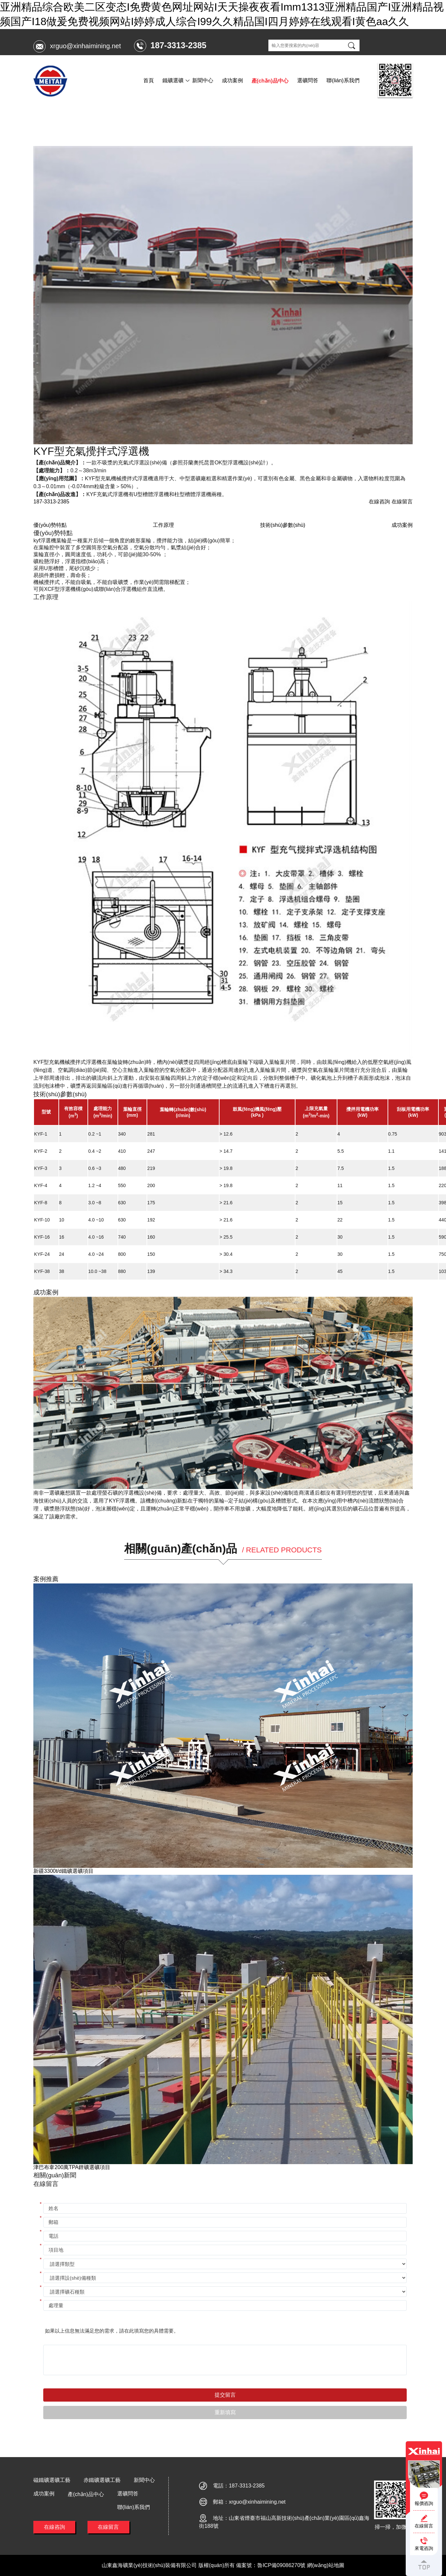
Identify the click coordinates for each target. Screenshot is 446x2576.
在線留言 (108, 2527)
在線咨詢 (54, 2527)
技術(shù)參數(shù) (282, 525)
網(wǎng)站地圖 (325, 2565)
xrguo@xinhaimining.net (85, 46)
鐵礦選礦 (173, 80)
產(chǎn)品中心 (270, 81)
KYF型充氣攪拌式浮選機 (129, 116)
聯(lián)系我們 (343, 80)
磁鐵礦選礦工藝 (51, 2480)
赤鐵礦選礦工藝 (102, 2480)
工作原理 (163, 525)
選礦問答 (307, 80)
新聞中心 (202, 80)
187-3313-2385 (51, 501)
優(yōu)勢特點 (49, 525)
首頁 (148, 80)
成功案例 (232, 80)
